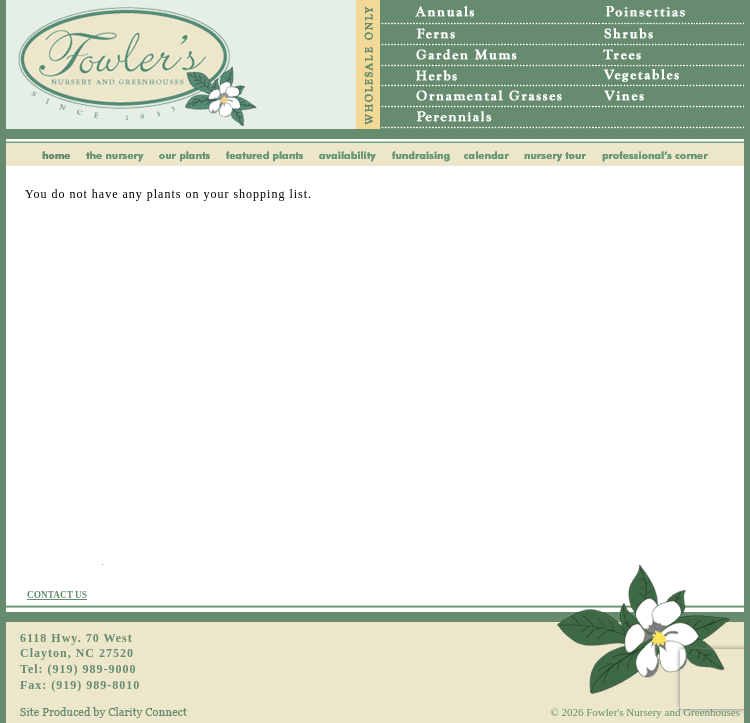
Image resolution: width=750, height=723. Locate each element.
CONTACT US (57, 595)
